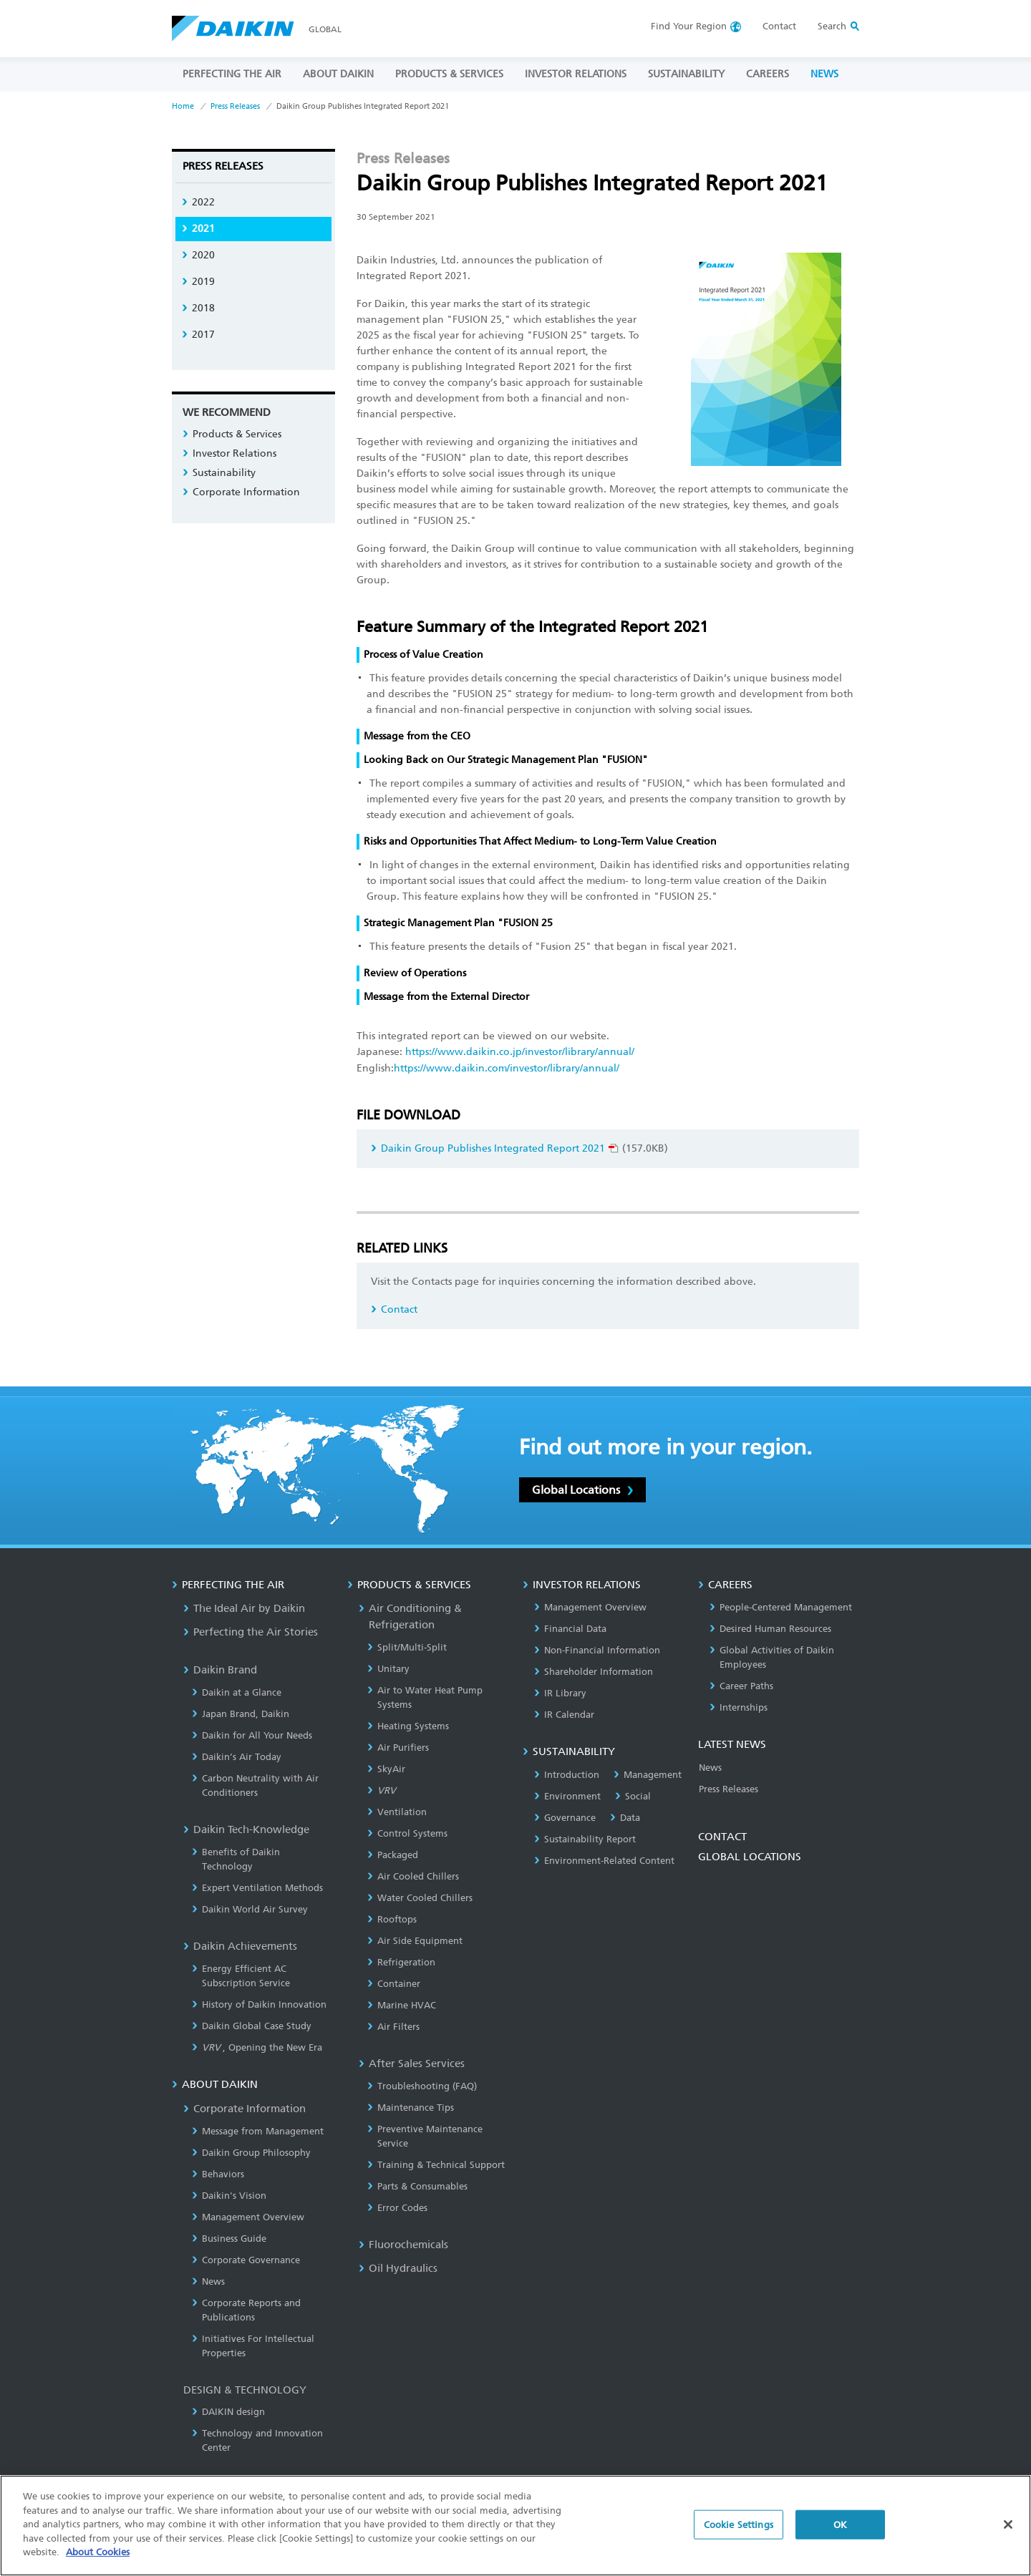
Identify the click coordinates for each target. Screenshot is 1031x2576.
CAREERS (767, 74)
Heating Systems (408, 1726)
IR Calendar (564, 1714)
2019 (198, 282)
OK (840, 2532)
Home (183, 106)
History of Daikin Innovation (259, 2004)
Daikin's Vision (229, 2195)
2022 (198, 202)
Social (633, 1796)
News (208, 2281)
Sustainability (219, 473)
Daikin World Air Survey (250, 1909)
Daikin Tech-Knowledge (246, 1829)
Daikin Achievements (240, 1946)
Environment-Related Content (604, 1860)
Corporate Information (241, 492)
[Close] (1008, 2531)
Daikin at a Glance (236, 1692)
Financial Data (570, 1628)
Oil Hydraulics (398, 2268)
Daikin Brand (220, 1669)
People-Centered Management (781, 1607)
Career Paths (741, 1686)
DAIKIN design (228, 2411)
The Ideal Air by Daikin (244, 1608)
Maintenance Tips (410, 2107)
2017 (198, 335)
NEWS (824, 74)
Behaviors (218, 2174)
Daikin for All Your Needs (252, 1735)
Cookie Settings (738, 2532)
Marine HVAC (401, 2005)
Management (648, 1774)
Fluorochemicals (403, 2244)
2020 (198, 255)
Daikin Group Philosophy (251, 2152)
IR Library (560, 1693)
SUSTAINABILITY (686, 74)
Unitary (388, 1668)
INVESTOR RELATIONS (575, 74)
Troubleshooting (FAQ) (422, 2086)
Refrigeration (401, 1962)
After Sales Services (412, 2063)
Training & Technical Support (436, 2164)
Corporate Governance (246, 2260)
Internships (739, 1707)
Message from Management (258, 2131)
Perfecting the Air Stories (250, 1631)
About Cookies (98, 2560)
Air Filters (393, 2026)
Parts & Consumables (417, 2186)
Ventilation (397, 1812)
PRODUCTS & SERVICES (449, 74)
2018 (198, 308)
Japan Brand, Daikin (240, 1714)
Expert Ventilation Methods (257, 1887)
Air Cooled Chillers (413, 1876)
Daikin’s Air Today (236, 1756)
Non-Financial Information (597, 1650)
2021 (198, 229)
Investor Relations (229, 453)
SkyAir (386, 1769)
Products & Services (232, 434)
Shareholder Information (593, 1671)
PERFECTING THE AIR (232, 74)
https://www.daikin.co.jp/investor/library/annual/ (519, 1052)
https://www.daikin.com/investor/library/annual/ (506, 1068)
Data (625, 1817)
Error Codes (397, 2207)
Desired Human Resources (770, 1628)
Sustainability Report (585, 1839)
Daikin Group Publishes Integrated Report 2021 (495, 1148)
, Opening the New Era (257, 2047)
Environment (567, 1796)
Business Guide (229, 2238)
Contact (779, 26)
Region (689, 26)
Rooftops (392, 1919)
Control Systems (407, 1833)
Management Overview (248, 2217)
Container (393, 1983)
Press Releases (235, 106)
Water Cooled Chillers (420, 1897)
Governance (565, 1817)
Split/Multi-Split (407, 1647)
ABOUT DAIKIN (338, 74)
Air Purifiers (398, 1747)
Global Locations (582, 1490)
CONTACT (722, 1836)
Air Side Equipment (415, 1940)
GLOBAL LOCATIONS (749, 1856)
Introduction (566, 1774)
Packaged (392, 1855)
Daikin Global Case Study (251, 2026)
